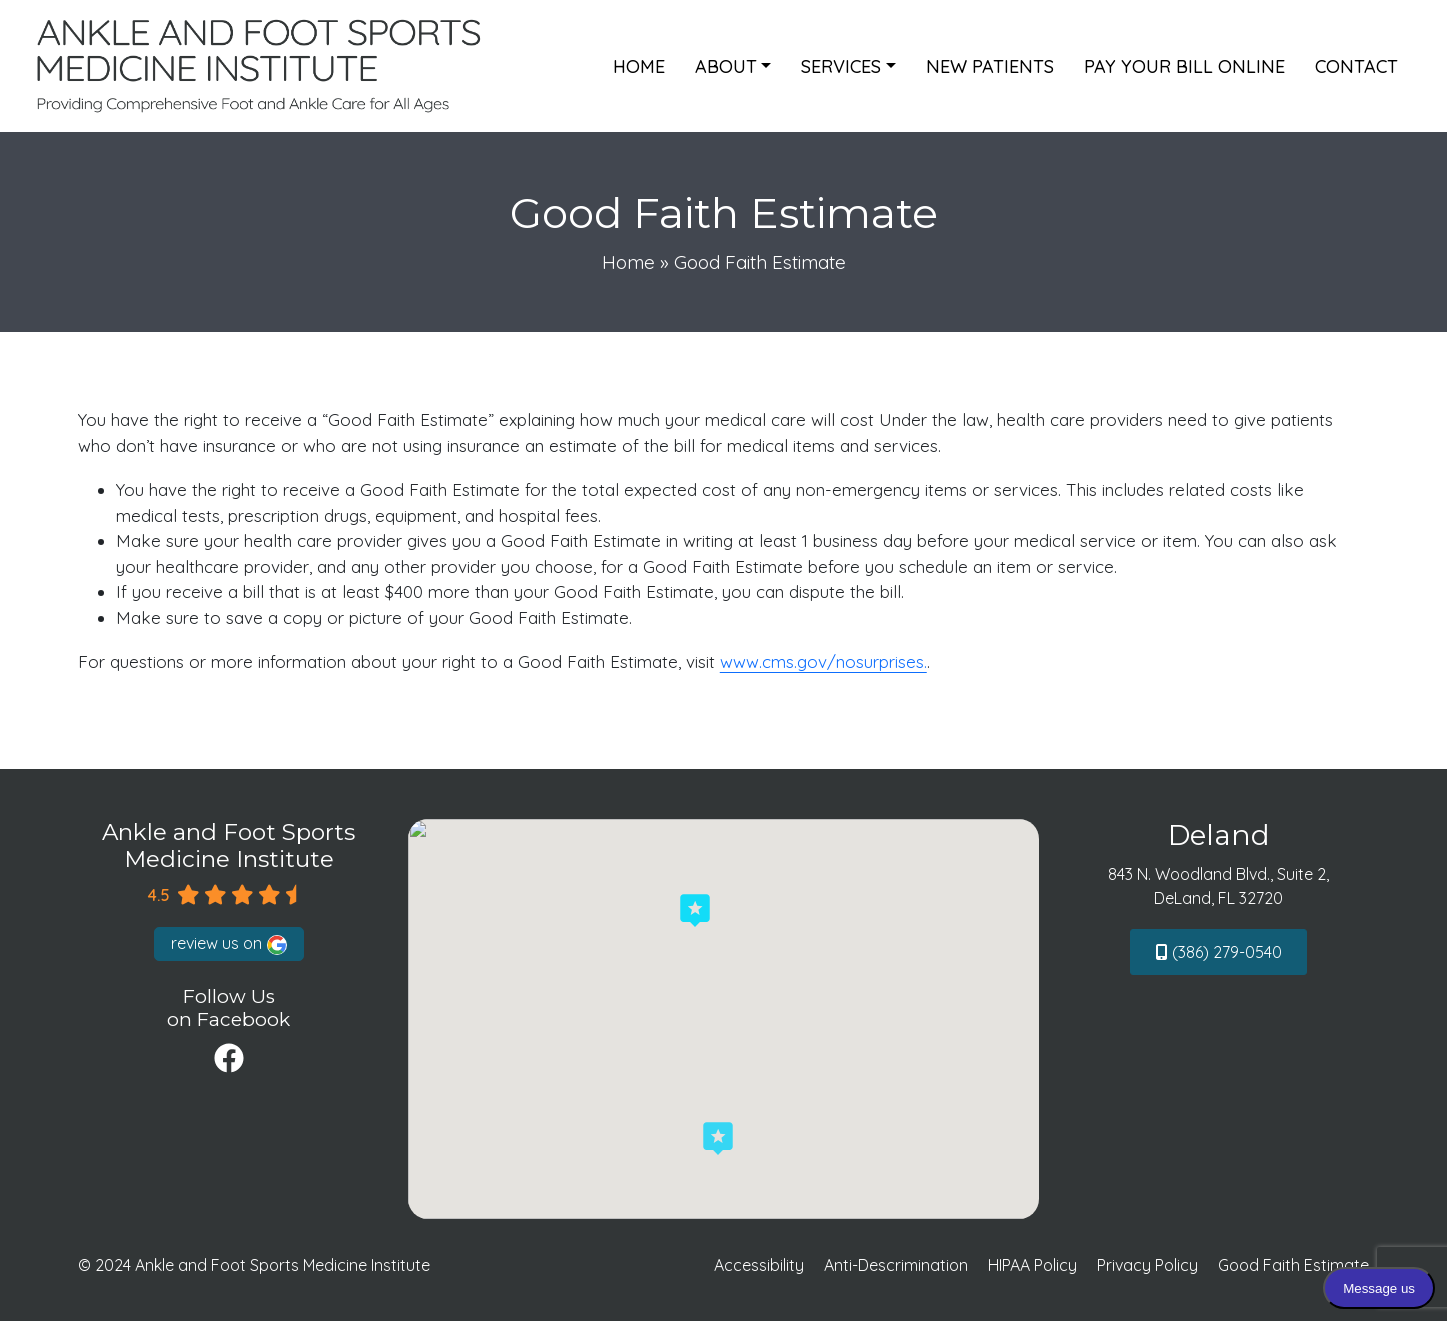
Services (841, 66)
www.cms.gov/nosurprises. (823, 661)
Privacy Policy (1147, 1265)
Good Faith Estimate (1293, 1265)
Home (639, 66)
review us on (229, 944)
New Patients (990, 66)
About (726, 66)
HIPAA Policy (1032, 1265)
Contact (1356, 66)
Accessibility (759, 1265)
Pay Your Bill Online (1184, 66)
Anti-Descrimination (896, 1265)
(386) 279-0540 (1219, 952)
